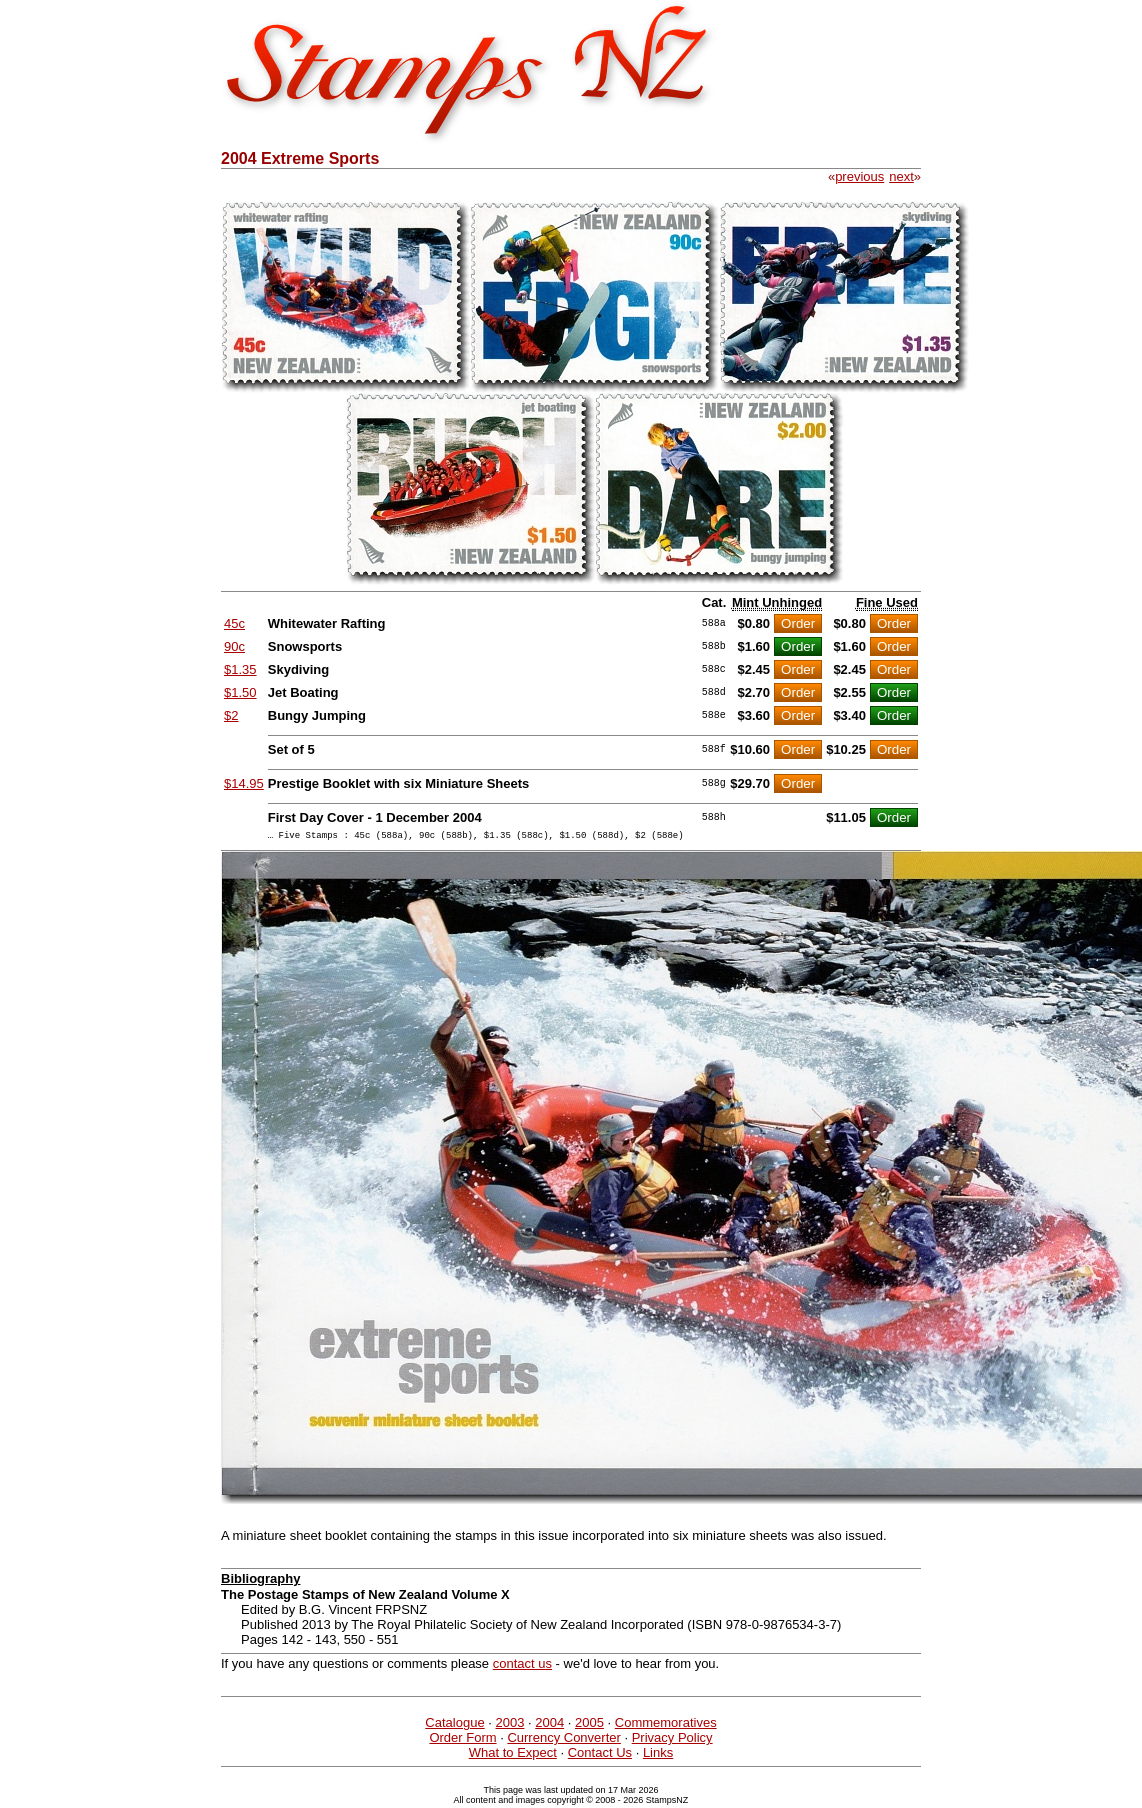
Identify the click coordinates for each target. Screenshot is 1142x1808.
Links (658, 1755)
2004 (549, 1725)
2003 (509, 1725)
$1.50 (240, 692)
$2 (231, 715)
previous (859, 176)
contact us (522, 1666)
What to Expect (513, 1755)
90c (234, 646)
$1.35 (240, 669)
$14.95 (244, 783)
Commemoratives (666, 1725)
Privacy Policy (672, 1740)
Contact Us (600, 1755)
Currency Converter (563, 1740)
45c (234, 623)
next (901, 176)
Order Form (462, 1740)
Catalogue (454, 1725)
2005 (589, 1725)
